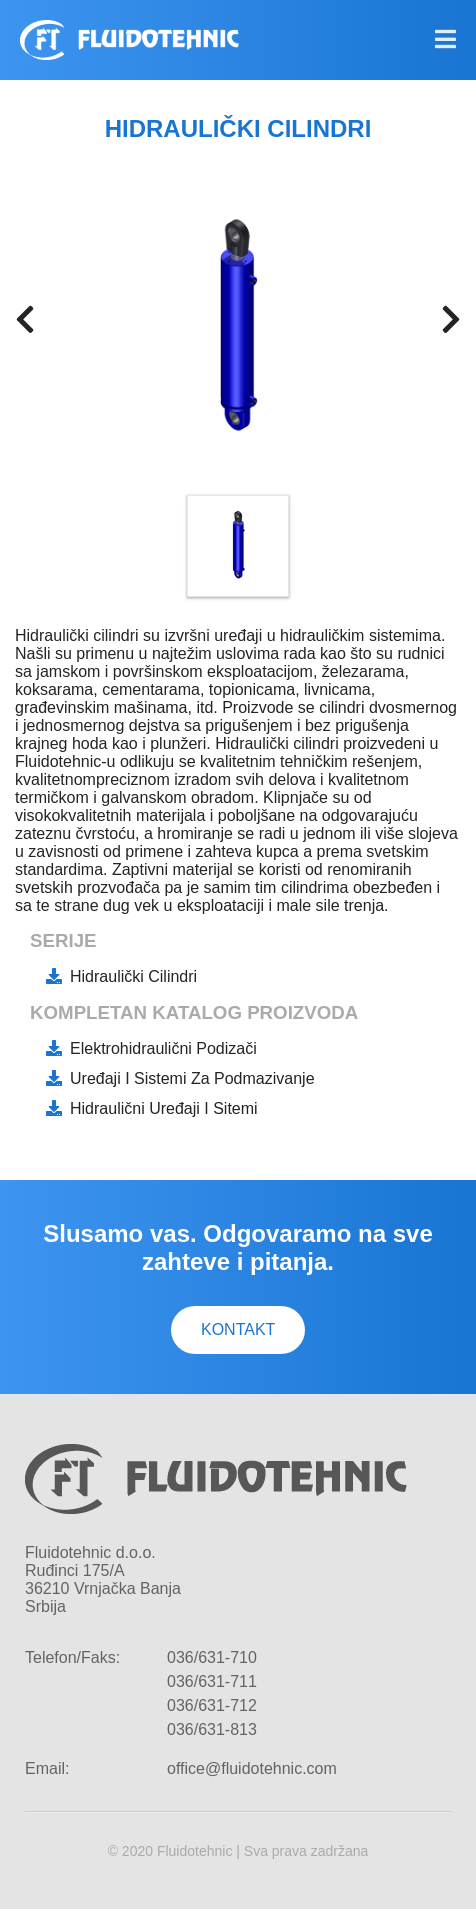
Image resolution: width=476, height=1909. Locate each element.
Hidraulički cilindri (133, 976)
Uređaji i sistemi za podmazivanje (192, 1078)
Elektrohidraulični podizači (163, 1048)
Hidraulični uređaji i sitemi (164, 1108)
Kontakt (238, 1329)
